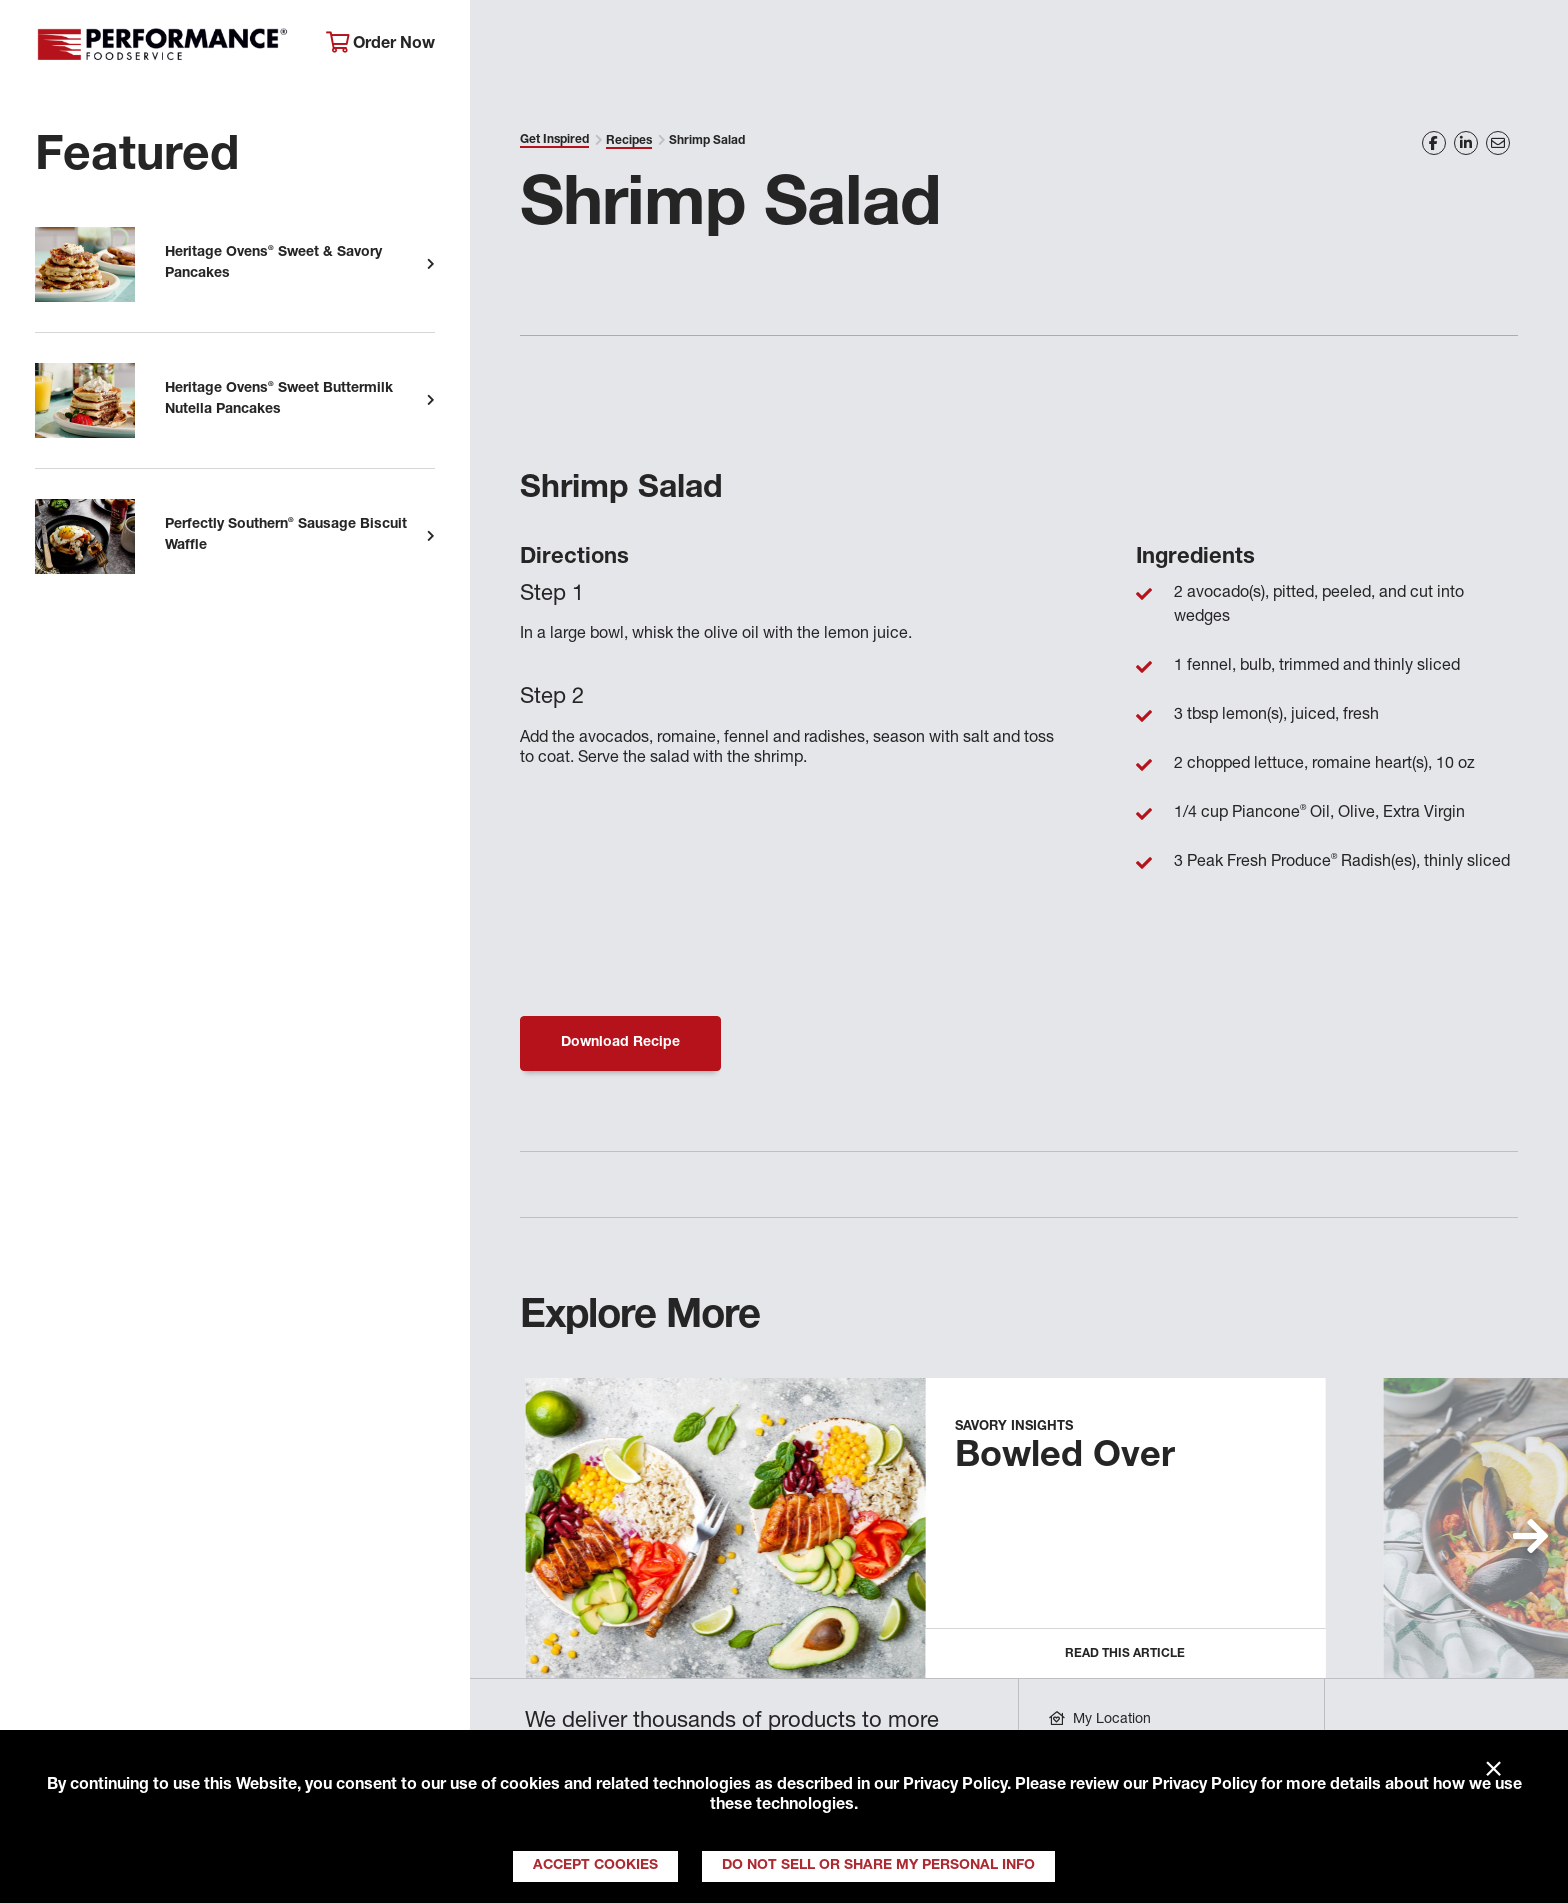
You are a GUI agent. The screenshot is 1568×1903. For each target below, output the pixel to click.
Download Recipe (620, 1043)
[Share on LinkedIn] (1466, 143)
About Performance (581, 45)
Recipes (629, 141)
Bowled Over (1065, 1458)
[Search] (1518, 46)
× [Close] (1493, 1770)
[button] (1530, 1536)
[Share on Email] (1498, 143)
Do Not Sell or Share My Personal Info (878, 1866)
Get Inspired (1191, 45)
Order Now (380, 43)
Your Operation (1012, 45)
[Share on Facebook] (1434, 143)
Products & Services (804, 45)
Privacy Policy (955, 1786)
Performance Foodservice (165, 45)
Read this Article (1125, 1654)
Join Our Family (1371, 45)
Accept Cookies (595, 1866)
